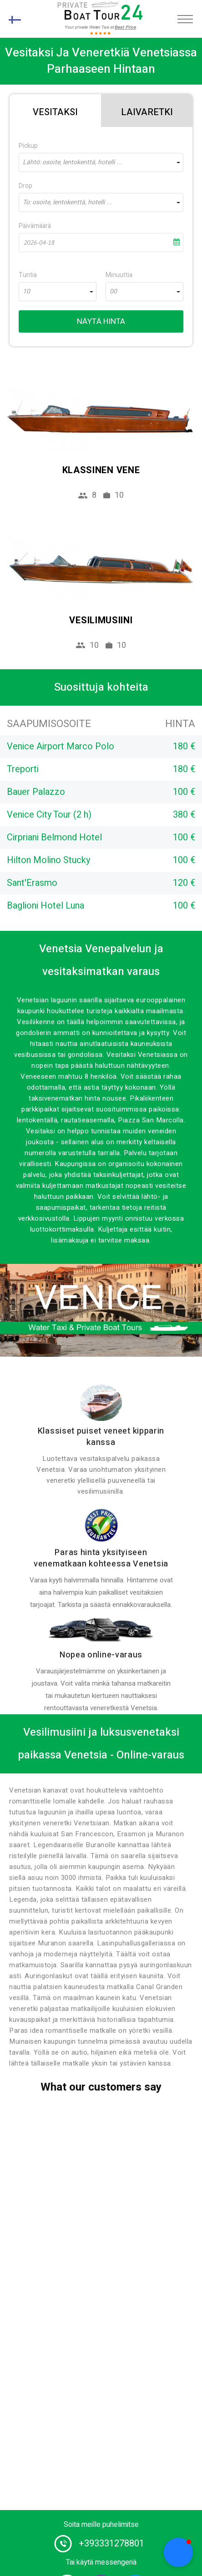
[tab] (55, 110)
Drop (25, 186)
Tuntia (28, 275)
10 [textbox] (26, 291)
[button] (178, 2552)
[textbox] (101, 162)
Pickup (28, 146)
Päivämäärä (35, 226)
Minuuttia (119, 275)
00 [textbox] (113, 291)
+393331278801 (111, 2543)
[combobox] (101, 162)
